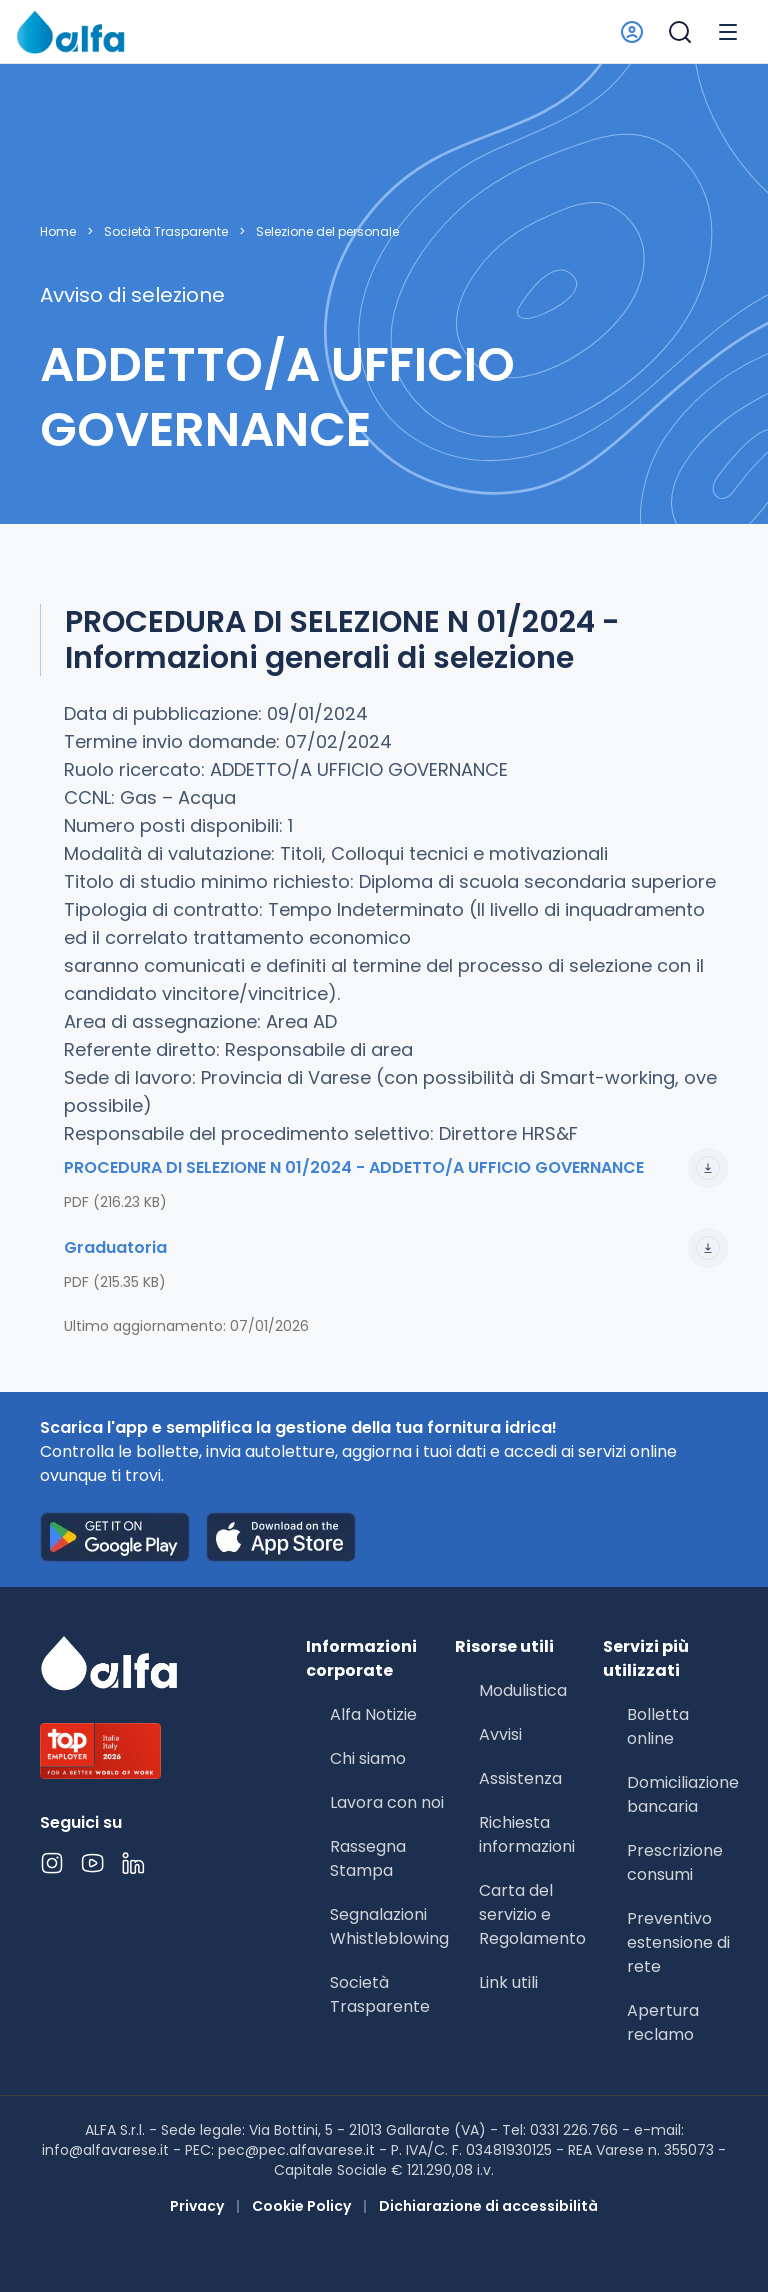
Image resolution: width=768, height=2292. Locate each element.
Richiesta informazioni (527, 1834)
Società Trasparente (166, 232)
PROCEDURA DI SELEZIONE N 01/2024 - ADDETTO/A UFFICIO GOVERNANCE (396, 1168)
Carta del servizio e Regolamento (532, 1914)
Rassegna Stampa (368, 1858)
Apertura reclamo (663, 2022)
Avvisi (500, 1734)
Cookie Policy (301, 2206)
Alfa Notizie (373, 1714)
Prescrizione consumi (675, 1862)
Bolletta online (658, 1726)
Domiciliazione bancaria (683, 1794)
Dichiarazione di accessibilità (488, 2206)
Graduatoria (396, 1248)
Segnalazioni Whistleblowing (389, 1926)
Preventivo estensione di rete (678, 1942)
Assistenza (520, 1778)
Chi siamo (368, 1758)
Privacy (197, 2206)
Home (58, 232)
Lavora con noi (387, 1802)
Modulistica (523, 1690)
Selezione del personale (327, 232)
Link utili (508, 1982)
